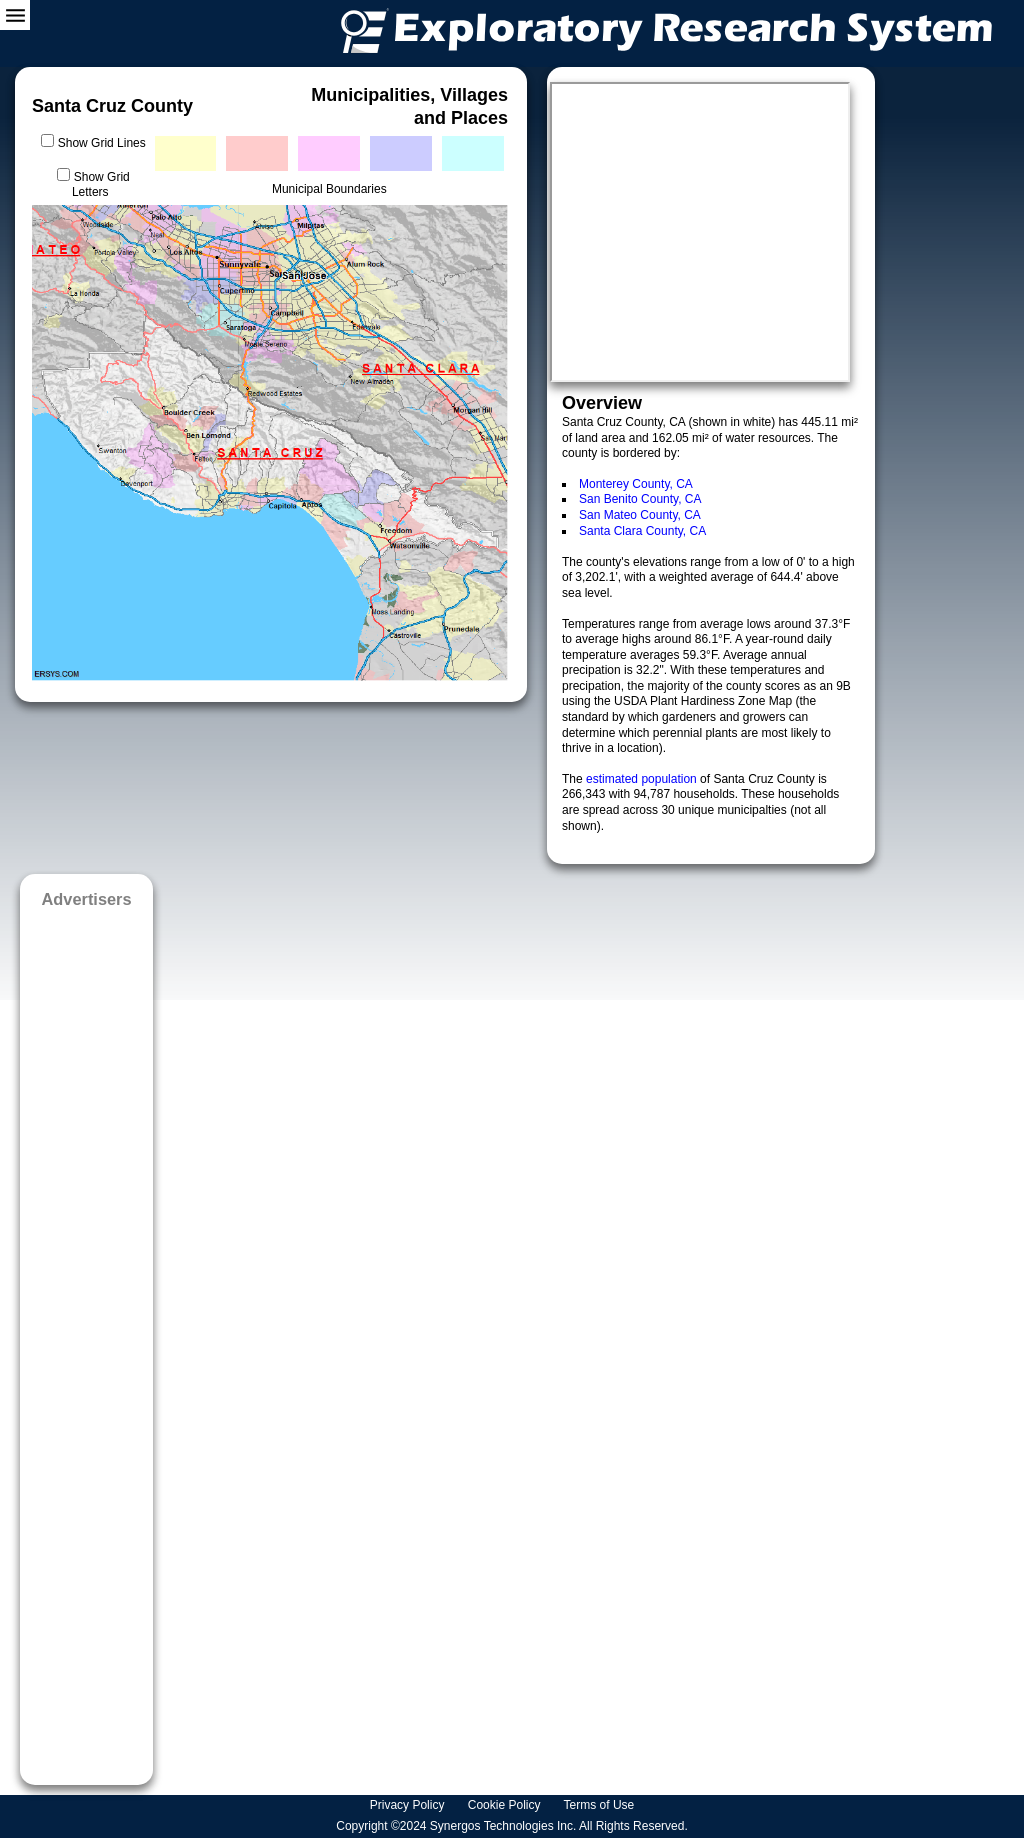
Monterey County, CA (636, 484)
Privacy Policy (409, 1805)
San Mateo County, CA (640, 515)
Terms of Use (601, 1805)
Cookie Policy (506, 1805)
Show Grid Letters (101, 185)
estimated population (643, 779)
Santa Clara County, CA (642, 531)
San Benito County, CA (640, 499)
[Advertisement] (86, 1340)
